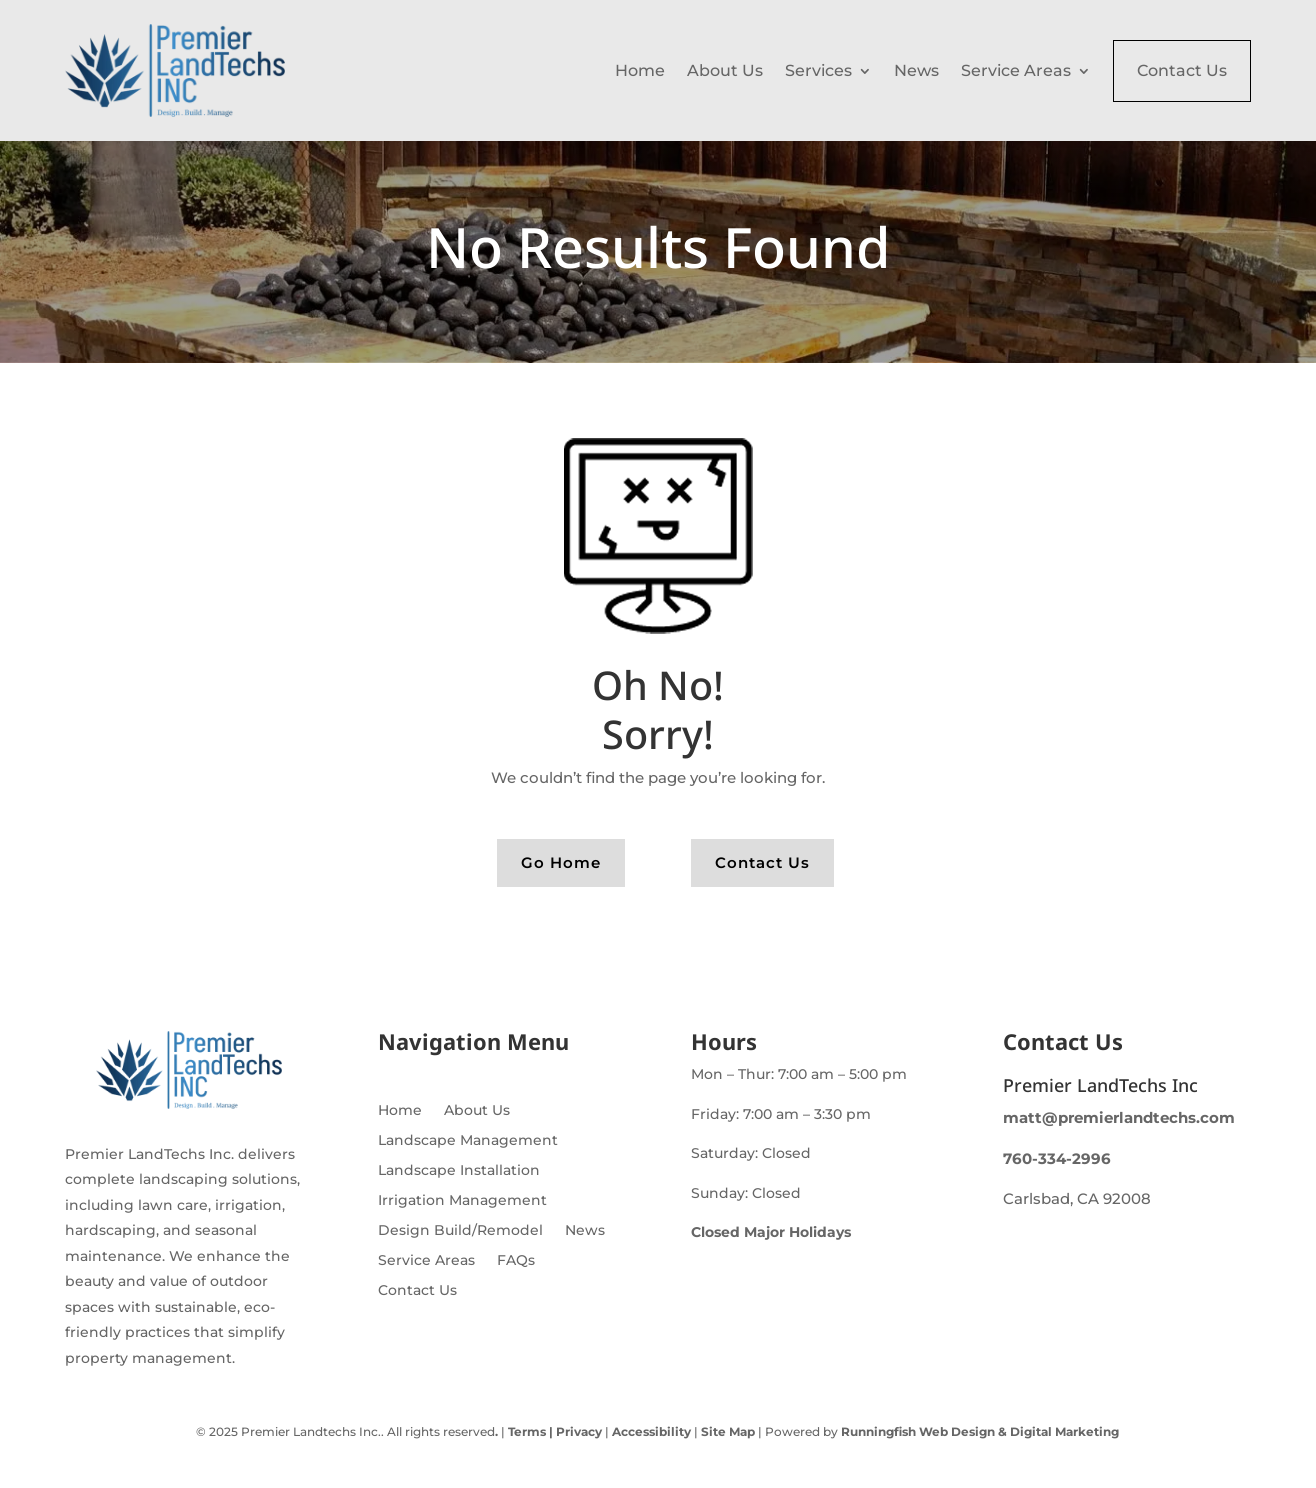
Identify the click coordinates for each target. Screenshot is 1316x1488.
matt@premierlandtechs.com (1119, 1117)
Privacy (577, 1431)
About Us (725, 70)
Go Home (561, 863)
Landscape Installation (459, 1171)
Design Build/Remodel (460, 1231)
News (916, 70)
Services (818, 70)
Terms (527, 1431)
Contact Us (1182, 70)
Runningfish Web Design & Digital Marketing (980, 1431)
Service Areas (1016, 70)
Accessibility (651, 1431)
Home (640, 70)
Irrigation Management (462, 1201)
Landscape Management (468, 1141)
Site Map (728, 1431)
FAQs (516, 1261)
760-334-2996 (1057, 1158)
